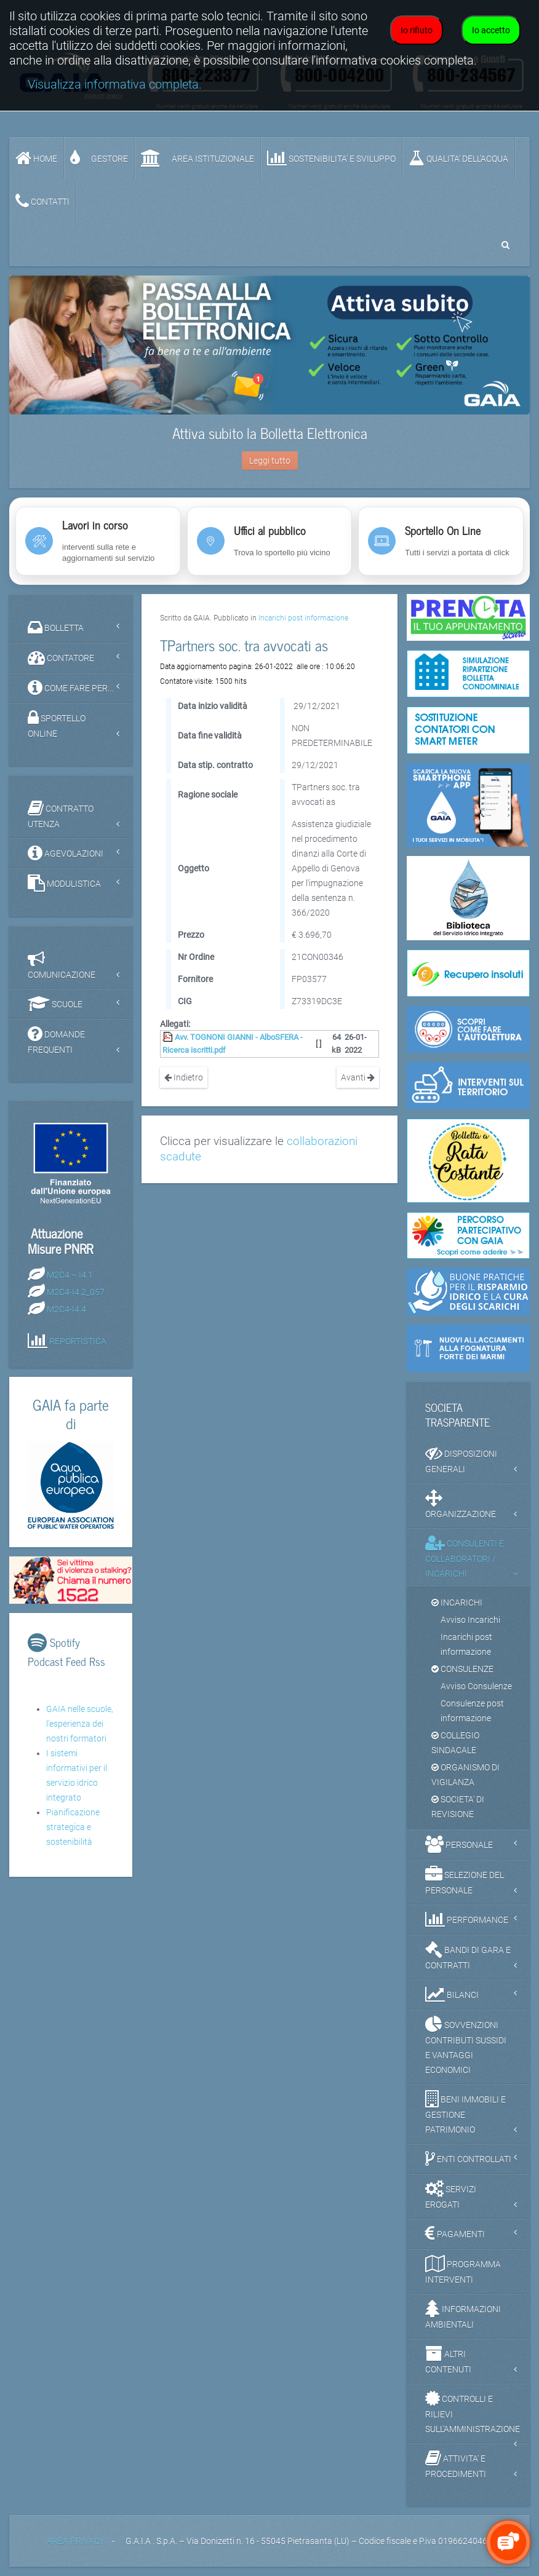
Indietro (183, 1077)
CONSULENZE (462, 1669)
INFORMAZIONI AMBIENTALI (463, 2314)
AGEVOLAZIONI (65, 853)
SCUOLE (55, 1003)
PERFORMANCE (466, 1919)
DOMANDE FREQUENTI (56, 1040)
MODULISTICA (64, 883)
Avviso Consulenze (476, 1686)
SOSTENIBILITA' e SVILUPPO (331, 158)
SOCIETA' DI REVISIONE (457, 1806)
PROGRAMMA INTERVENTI (463, 2270)
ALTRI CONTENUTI (448, 2359)
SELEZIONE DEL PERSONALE (464, 1880)
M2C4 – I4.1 (70, 1275)
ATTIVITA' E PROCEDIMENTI (455, 2464)
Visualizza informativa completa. (115, 84)
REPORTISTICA (77, 1341)
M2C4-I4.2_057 (76, 1292)
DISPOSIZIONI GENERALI (461, 1459)
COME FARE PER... (70, 687)
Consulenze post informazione (472, 1710)
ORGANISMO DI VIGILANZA (465, 1774)
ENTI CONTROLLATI (468, 2158)
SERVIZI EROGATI (450, 2194)
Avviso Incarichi (470, 1620)
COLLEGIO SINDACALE (455, 1742)
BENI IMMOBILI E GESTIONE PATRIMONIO (465, 2112)
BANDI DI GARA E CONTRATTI (468, 1955)
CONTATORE (61, 657)
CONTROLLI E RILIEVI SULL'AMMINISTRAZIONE (472, 2412)
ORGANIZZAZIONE (460, 1504)
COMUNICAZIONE (61, 965)
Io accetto (491, 30)
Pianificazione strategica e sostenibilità (73, 1827)
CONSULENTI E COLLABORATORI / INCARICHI (464, 1556)
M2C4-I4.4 (66, 1309)
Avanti (358, 1077)
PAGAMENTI (455, 2233)
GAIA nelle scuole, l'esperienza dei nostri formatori (79, 1723)
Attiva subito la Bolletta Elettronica (269, 433)
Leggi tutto (269, 461)
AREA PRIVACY (76, 2541)
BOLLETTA (56, 627)
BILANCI (452, 1994)
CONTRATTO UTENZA (61, 814)
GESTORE (99, 158)
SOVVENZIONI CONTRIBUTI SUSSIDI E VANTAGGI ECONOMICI (465, 2045)
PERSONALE (459, 1844)
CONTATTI (42, 201)
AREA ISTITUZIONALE (197, 158)
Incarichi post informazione (303, 618)
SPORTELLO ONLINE (57, 724)
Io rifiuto (417, 30)
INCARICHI (456, 1602)
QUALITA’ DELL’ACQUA (458, 158)
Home (36, 158)
